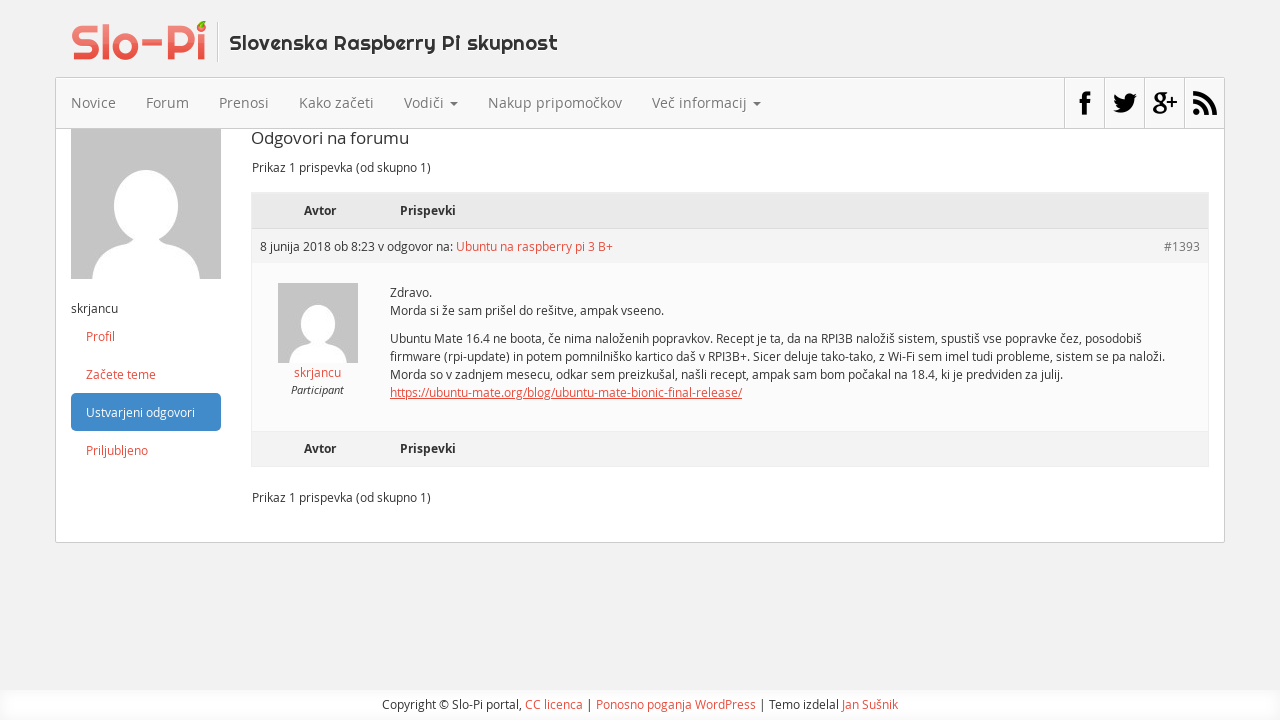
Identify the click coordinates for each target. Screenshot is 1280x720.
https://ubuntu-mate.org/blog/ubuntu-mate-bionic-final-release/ (566, 392)
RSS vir (1204, 103)
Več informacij (706, 102)
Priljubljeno (117, 450)
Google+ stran (1164, 103)
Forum (167, 102)
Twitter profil (1124, 103)
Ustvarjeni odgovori (140, 412)
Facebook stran (1084, 103)
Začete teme (121, 374)
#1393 (1182, 246)
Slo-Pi (315, 41)
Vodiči (431, 102)
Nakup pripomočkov (555, 102)
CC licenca (554, 704)
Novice (93, 102)
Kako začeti (336, 102)
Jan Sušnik (870, 704)
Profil (100, 336)
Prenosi (244, 102)
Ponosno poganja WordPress (676, 704)
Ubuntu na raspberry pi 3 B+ (534, 246)
